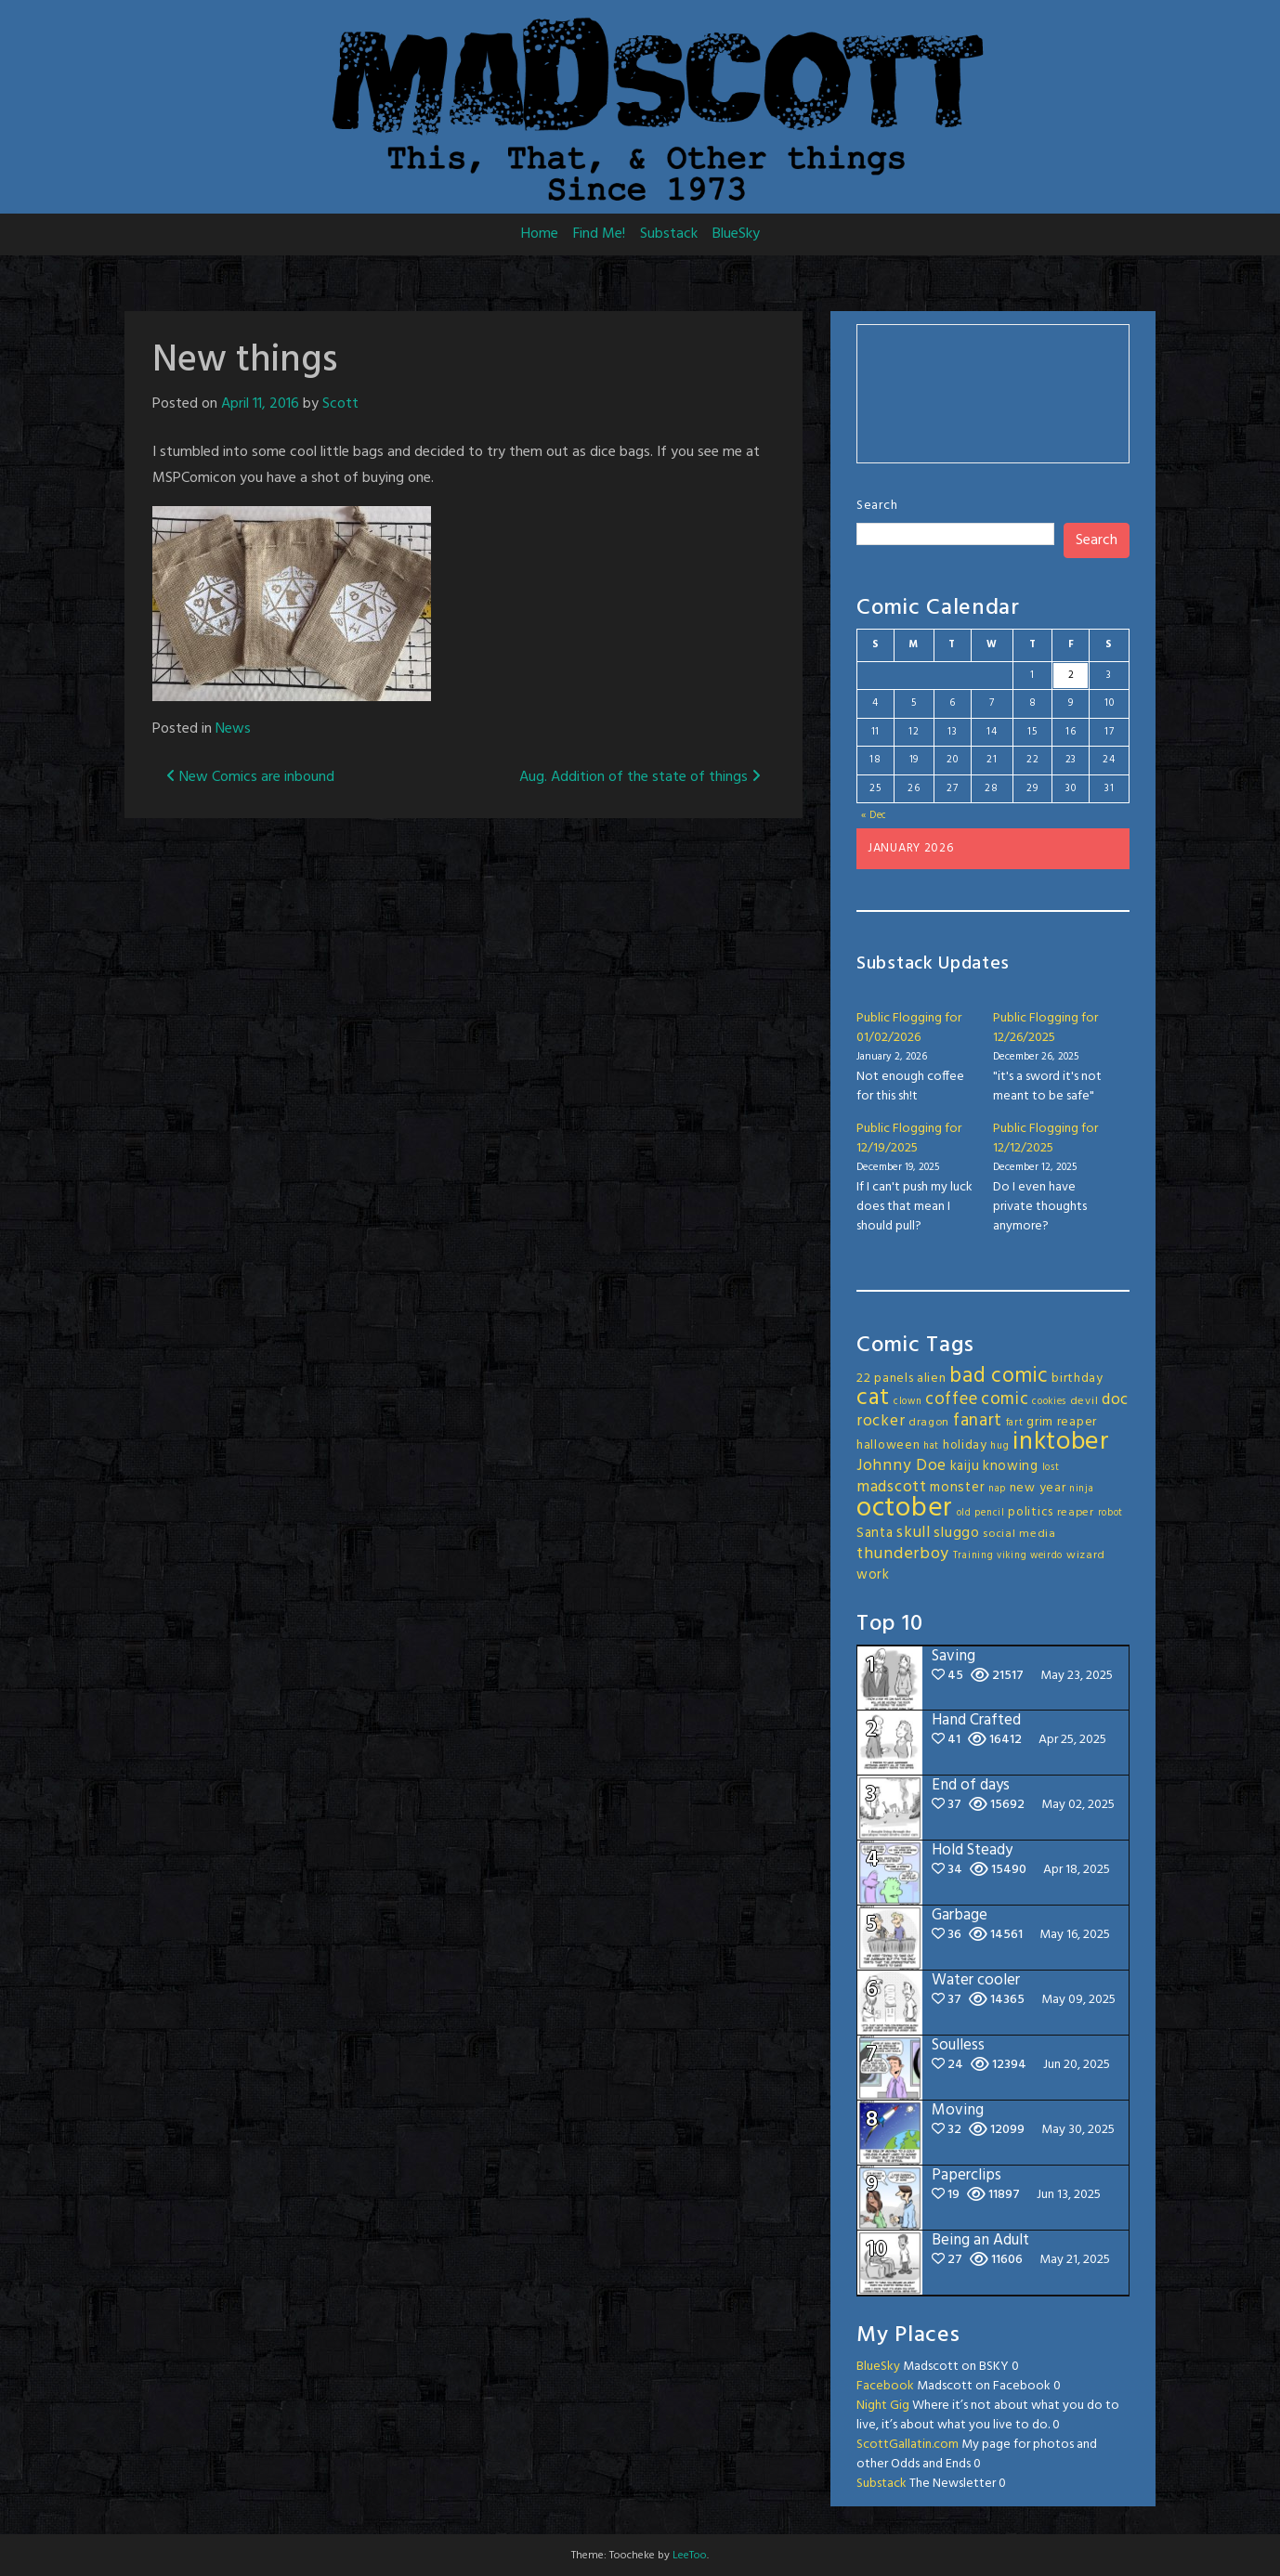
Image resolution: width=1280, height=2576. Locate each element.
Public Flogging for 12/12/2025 (1045, 1138)
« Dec (874, 815)
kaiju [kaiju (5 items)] (965, 1466)
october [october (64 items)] (904, 1508)
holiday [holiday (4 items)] (965, 1445)
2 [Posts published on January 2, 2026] (1071, 675)
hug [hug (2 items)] (999, 1446)
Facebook (885, 2386)
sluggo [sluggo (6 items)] (956, 1533)
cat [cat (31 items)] (873, 1398)
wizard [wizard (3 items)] (1085, 1555)
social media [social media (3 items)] (1019, 1534)
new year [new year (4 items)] (1038, 1488)
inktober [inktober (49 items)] (1061, 1442)
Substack (669, 234)
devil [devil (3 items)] (1084, 1401)
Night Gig (882, 2405)
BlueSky (736, 234)
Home (539, 234)
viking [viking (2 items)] (1011, 1556)
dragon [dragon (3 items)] (928, 1422)
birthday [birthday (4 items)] (1077, 1378)
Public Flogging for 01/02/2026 (908, 1028)
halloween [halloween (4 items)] (888, 1445)
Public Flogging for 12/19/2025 (908, 1138)
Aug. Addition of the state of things (640, 777)
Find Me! (599, 234)
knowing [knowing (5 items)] (1010, 1466)
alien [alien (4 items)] (932, 1378)
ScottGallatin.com (907, 2444)
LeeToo (690, 2555)
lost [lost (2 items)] (1051, 1468)
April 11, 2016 (260, 404)
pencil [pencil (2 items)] (989, 1513)
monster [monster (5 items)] (957, 1488)
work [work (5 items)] (873, 1575)
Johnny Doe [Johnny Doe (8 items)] (901, 1465)
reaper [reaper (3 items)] (1075, 1512)
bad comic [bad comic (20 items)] (998, 1376)
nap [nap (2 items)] (997, 1489)
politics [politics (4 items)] (1030, 1512)
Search (876, 505)
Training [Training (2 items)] (973, 1556)
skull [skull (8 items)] (913, 1532)
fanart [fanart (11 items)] (977, 1421)
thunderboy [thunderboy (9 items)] (902, 1554)
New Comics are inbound (250, 777)
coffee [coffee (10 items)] (951, 1399)
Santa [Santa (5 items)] (875, 1533)
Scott (340, 404)
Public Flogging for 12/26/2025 (1045, 1028)
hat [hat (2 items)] (931, 1446)
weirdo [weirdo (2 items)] (1046, 1556)
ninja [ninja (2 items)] (1081, 1489)
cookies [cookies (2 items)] (1049, 1402)
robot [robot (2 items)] (1111, 1513)
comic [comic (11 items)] (1005, 1399)
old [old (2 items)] (964, 1513)
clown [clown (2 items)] (908, 1402)
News (233, 729)
